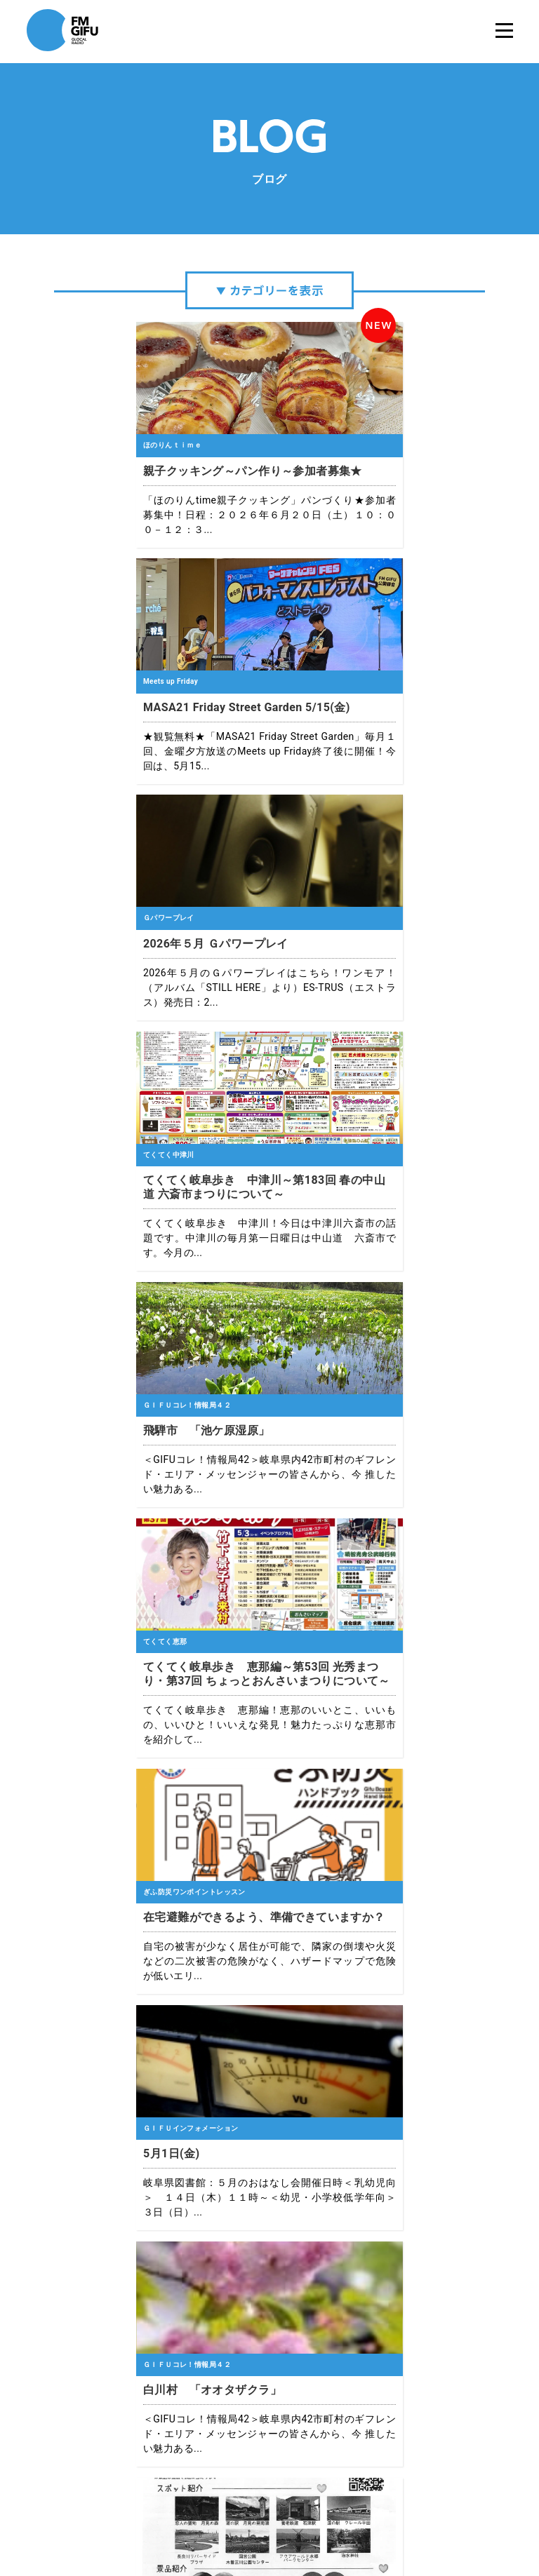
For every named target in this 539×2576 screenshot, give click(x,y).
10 (389, 2195)
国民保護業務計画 (411, 2519)
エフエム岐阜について (134, 2519)
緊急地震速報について (324, 2519)
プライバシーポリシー (229, 2519)
